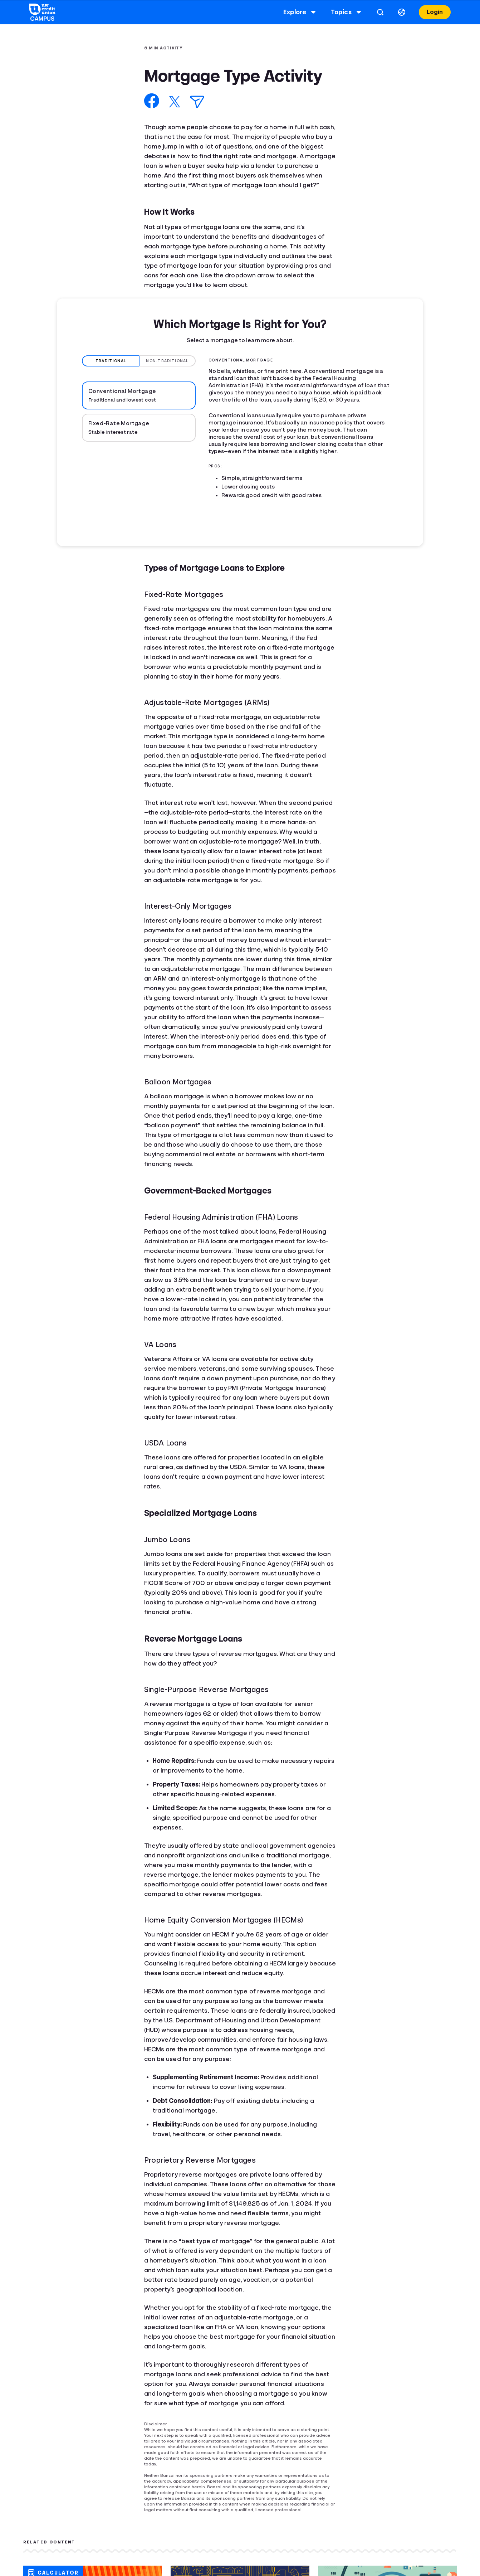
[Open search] (380, 12)
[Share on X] (174, 102)
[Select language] (401, 12)
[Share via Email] (197, 102)
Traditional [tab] (110, 361)
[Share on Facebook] (152, 100)
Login (434, 12)
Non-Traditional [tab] (167, 361)
